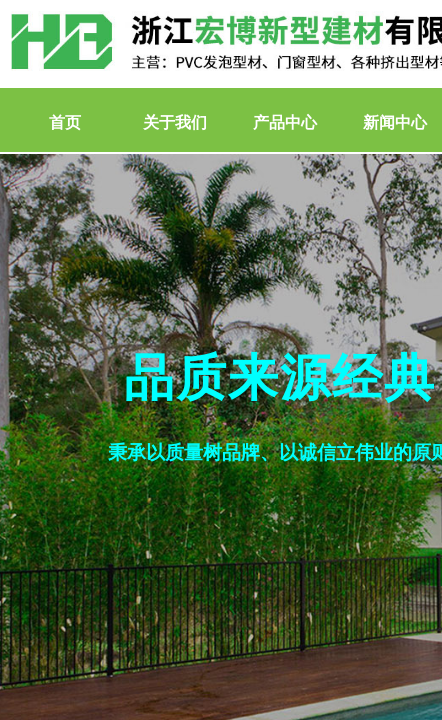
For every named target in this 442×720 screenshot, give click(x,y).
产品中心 (285, 122)
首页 (65, 122)
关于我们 (175, 122)
